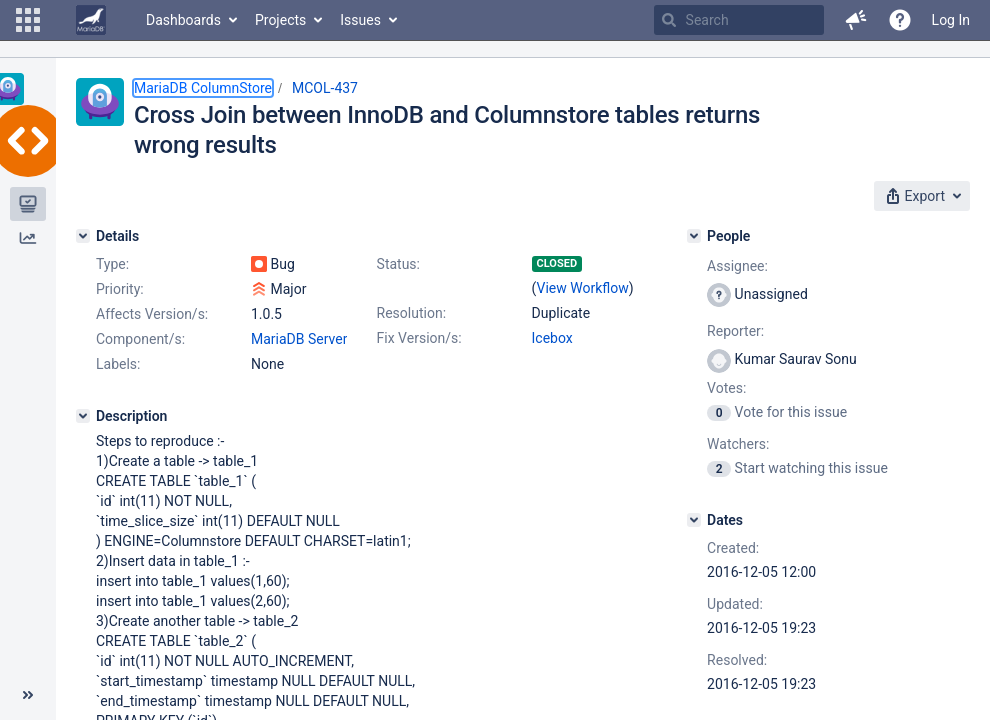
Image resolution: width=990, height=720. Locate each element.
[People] (694, 236)
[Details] (83, 236)
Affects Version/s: (152, 314)
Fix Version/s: (419, 338)
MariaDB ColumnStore (203, 88)
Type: (112, 264)
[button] (28, 20)
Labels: (118, 364)
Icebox (552, 338)
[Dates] (694, 520)
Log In (951, 20)
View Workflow (583, 288)
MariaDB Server (299, 339)
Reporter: (735, 331)
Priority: (120, 289)
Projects (280, 20)
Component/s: (140, 339)
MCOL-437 (325, 88)
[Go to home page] (91, 20)
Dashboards (183, 20)
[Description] (83, 416)
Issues (360, 20)
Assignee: (737, 266)
